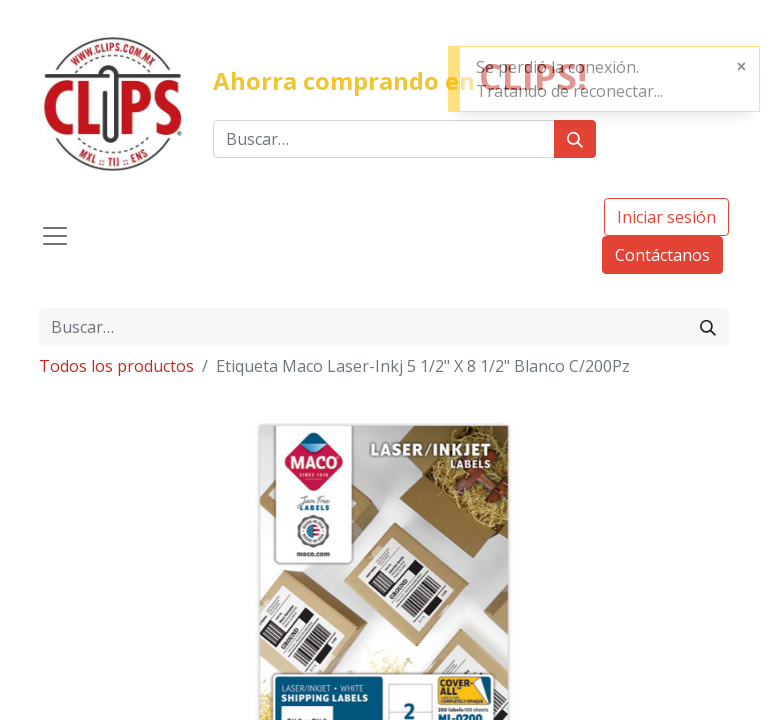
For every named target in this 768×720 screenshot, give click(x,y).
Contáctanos (662, 255)
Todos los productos (116, 366)
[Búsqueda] (575, 139)
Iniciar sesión (666, 217)
